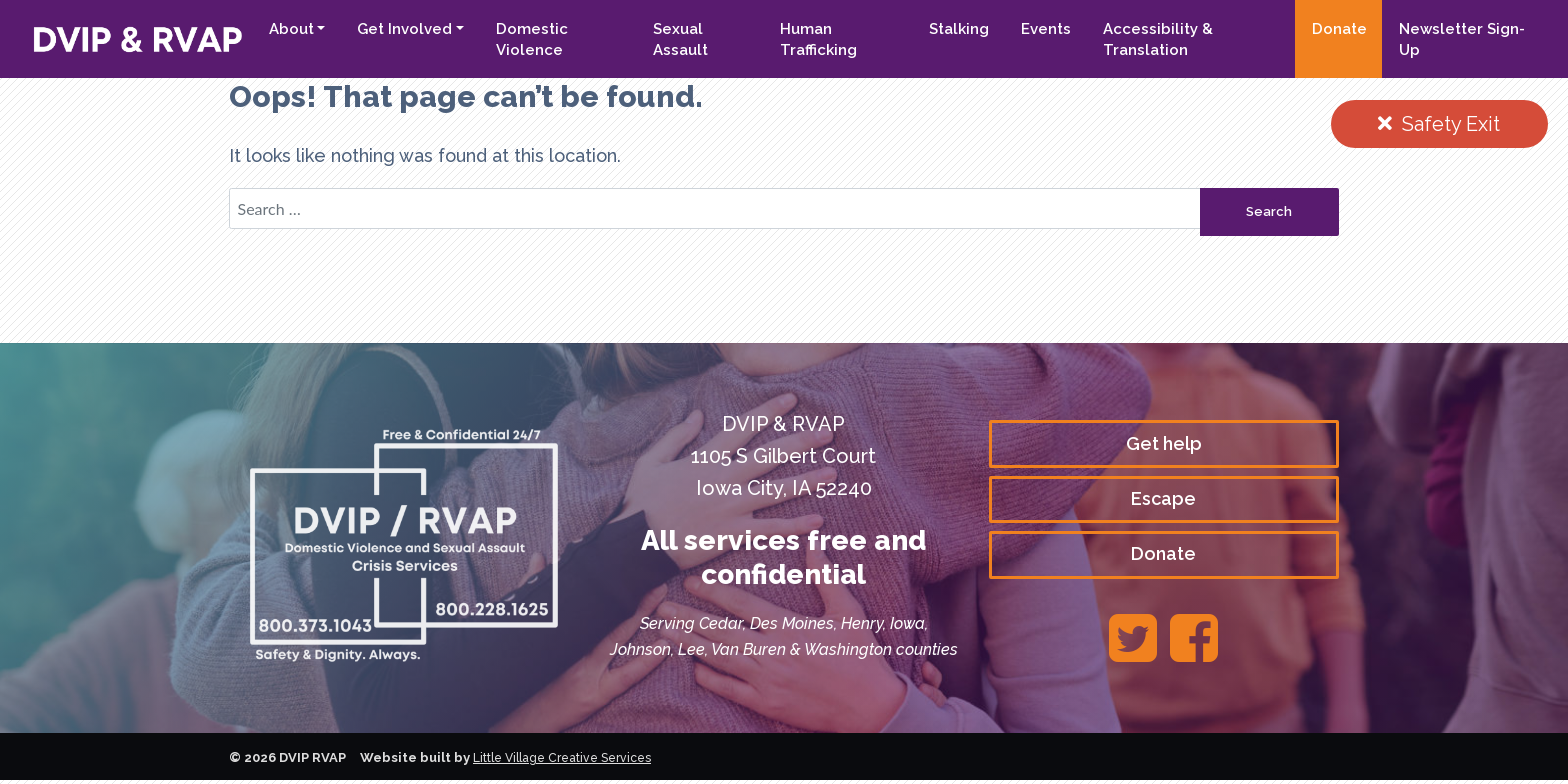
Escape (1163, 502)
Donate (1335, 29)
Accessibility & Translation (1151, 39)
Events (1039, 29)
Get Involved (388, 29)
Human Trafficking (808, 39)
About (274, 29)
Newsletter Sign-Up (1458, 39)
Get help (1164, 445)
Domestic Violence (516, 39)
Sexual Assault (667, 39)
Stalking (952, 29)
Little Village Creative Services (570, 762)
